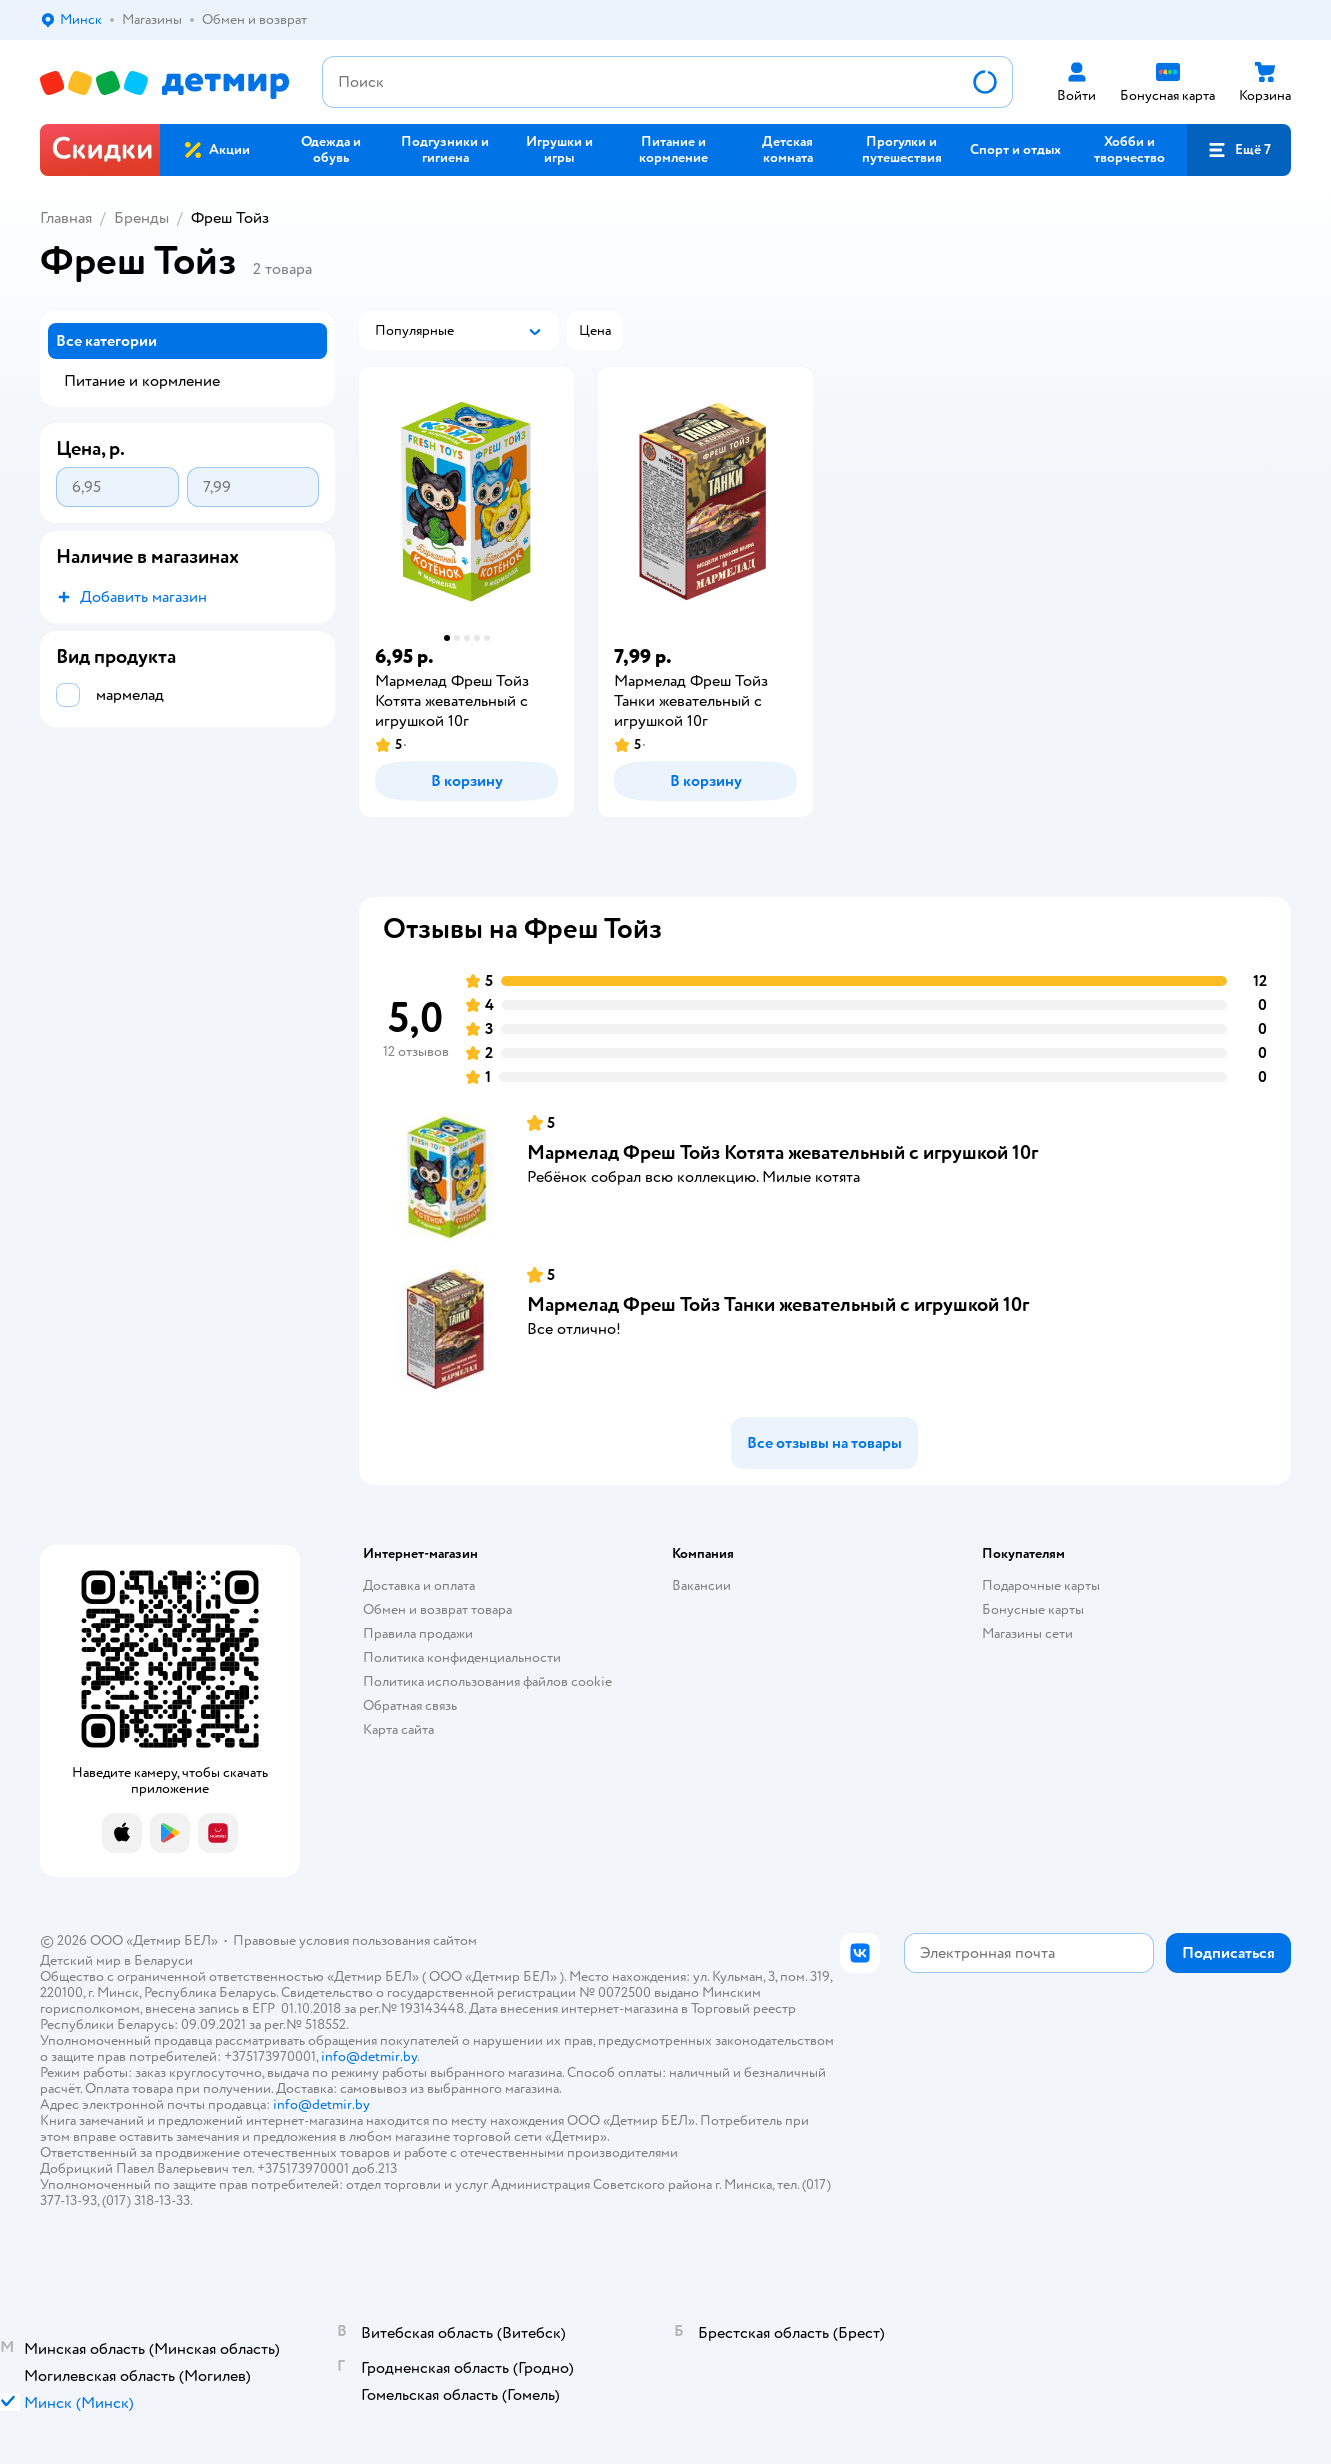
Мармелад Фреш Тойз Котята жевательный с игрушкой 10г (782, 1152)
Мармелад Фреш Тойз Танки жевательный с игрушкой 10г (778, 1304)
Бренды (141, 218)
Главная (66, 218)
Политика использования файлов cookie (487, 1681)
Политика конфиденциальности (462, 1657)
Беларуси (163, 1960)
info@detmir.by (369, 2056)
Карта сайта (398, 1729)
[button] (1239, 150)
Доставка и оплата (419, 1585)
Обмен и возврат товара (437, 1609)
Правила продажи (418, 1633)
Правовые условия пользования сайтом (355, 1940)
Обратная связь (410, 1705)
